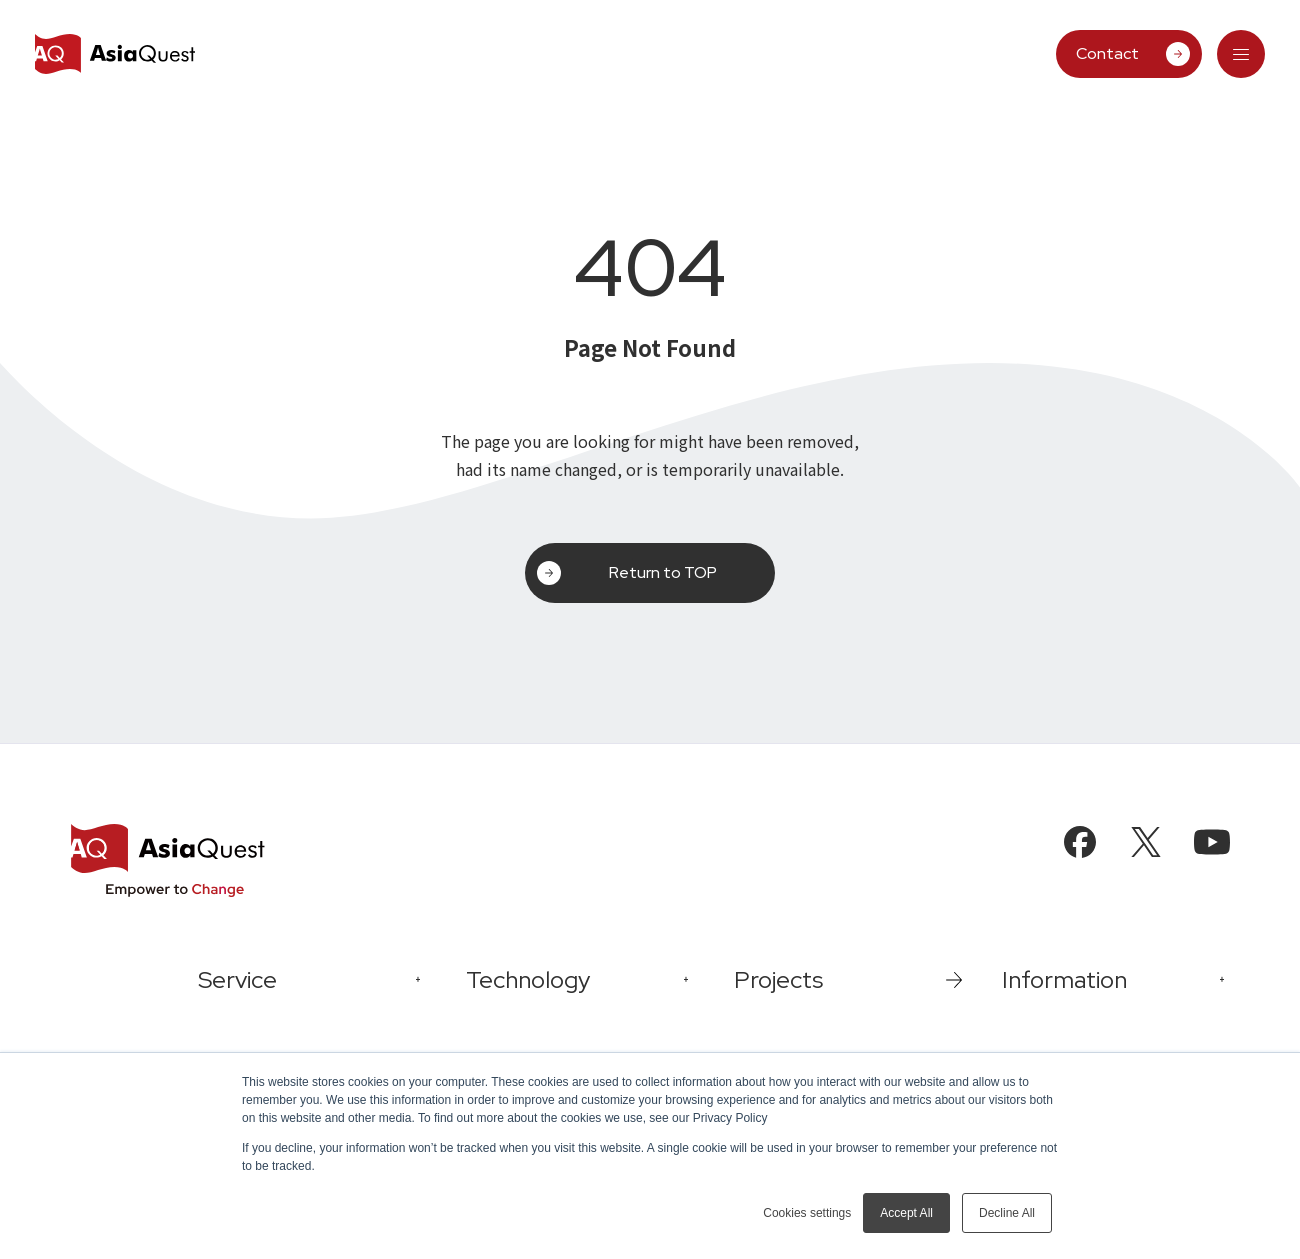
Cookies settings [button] (807, 1213)
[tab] (1241, 54)
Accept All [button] (906, 1213)
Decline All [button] (1007, 1213)
